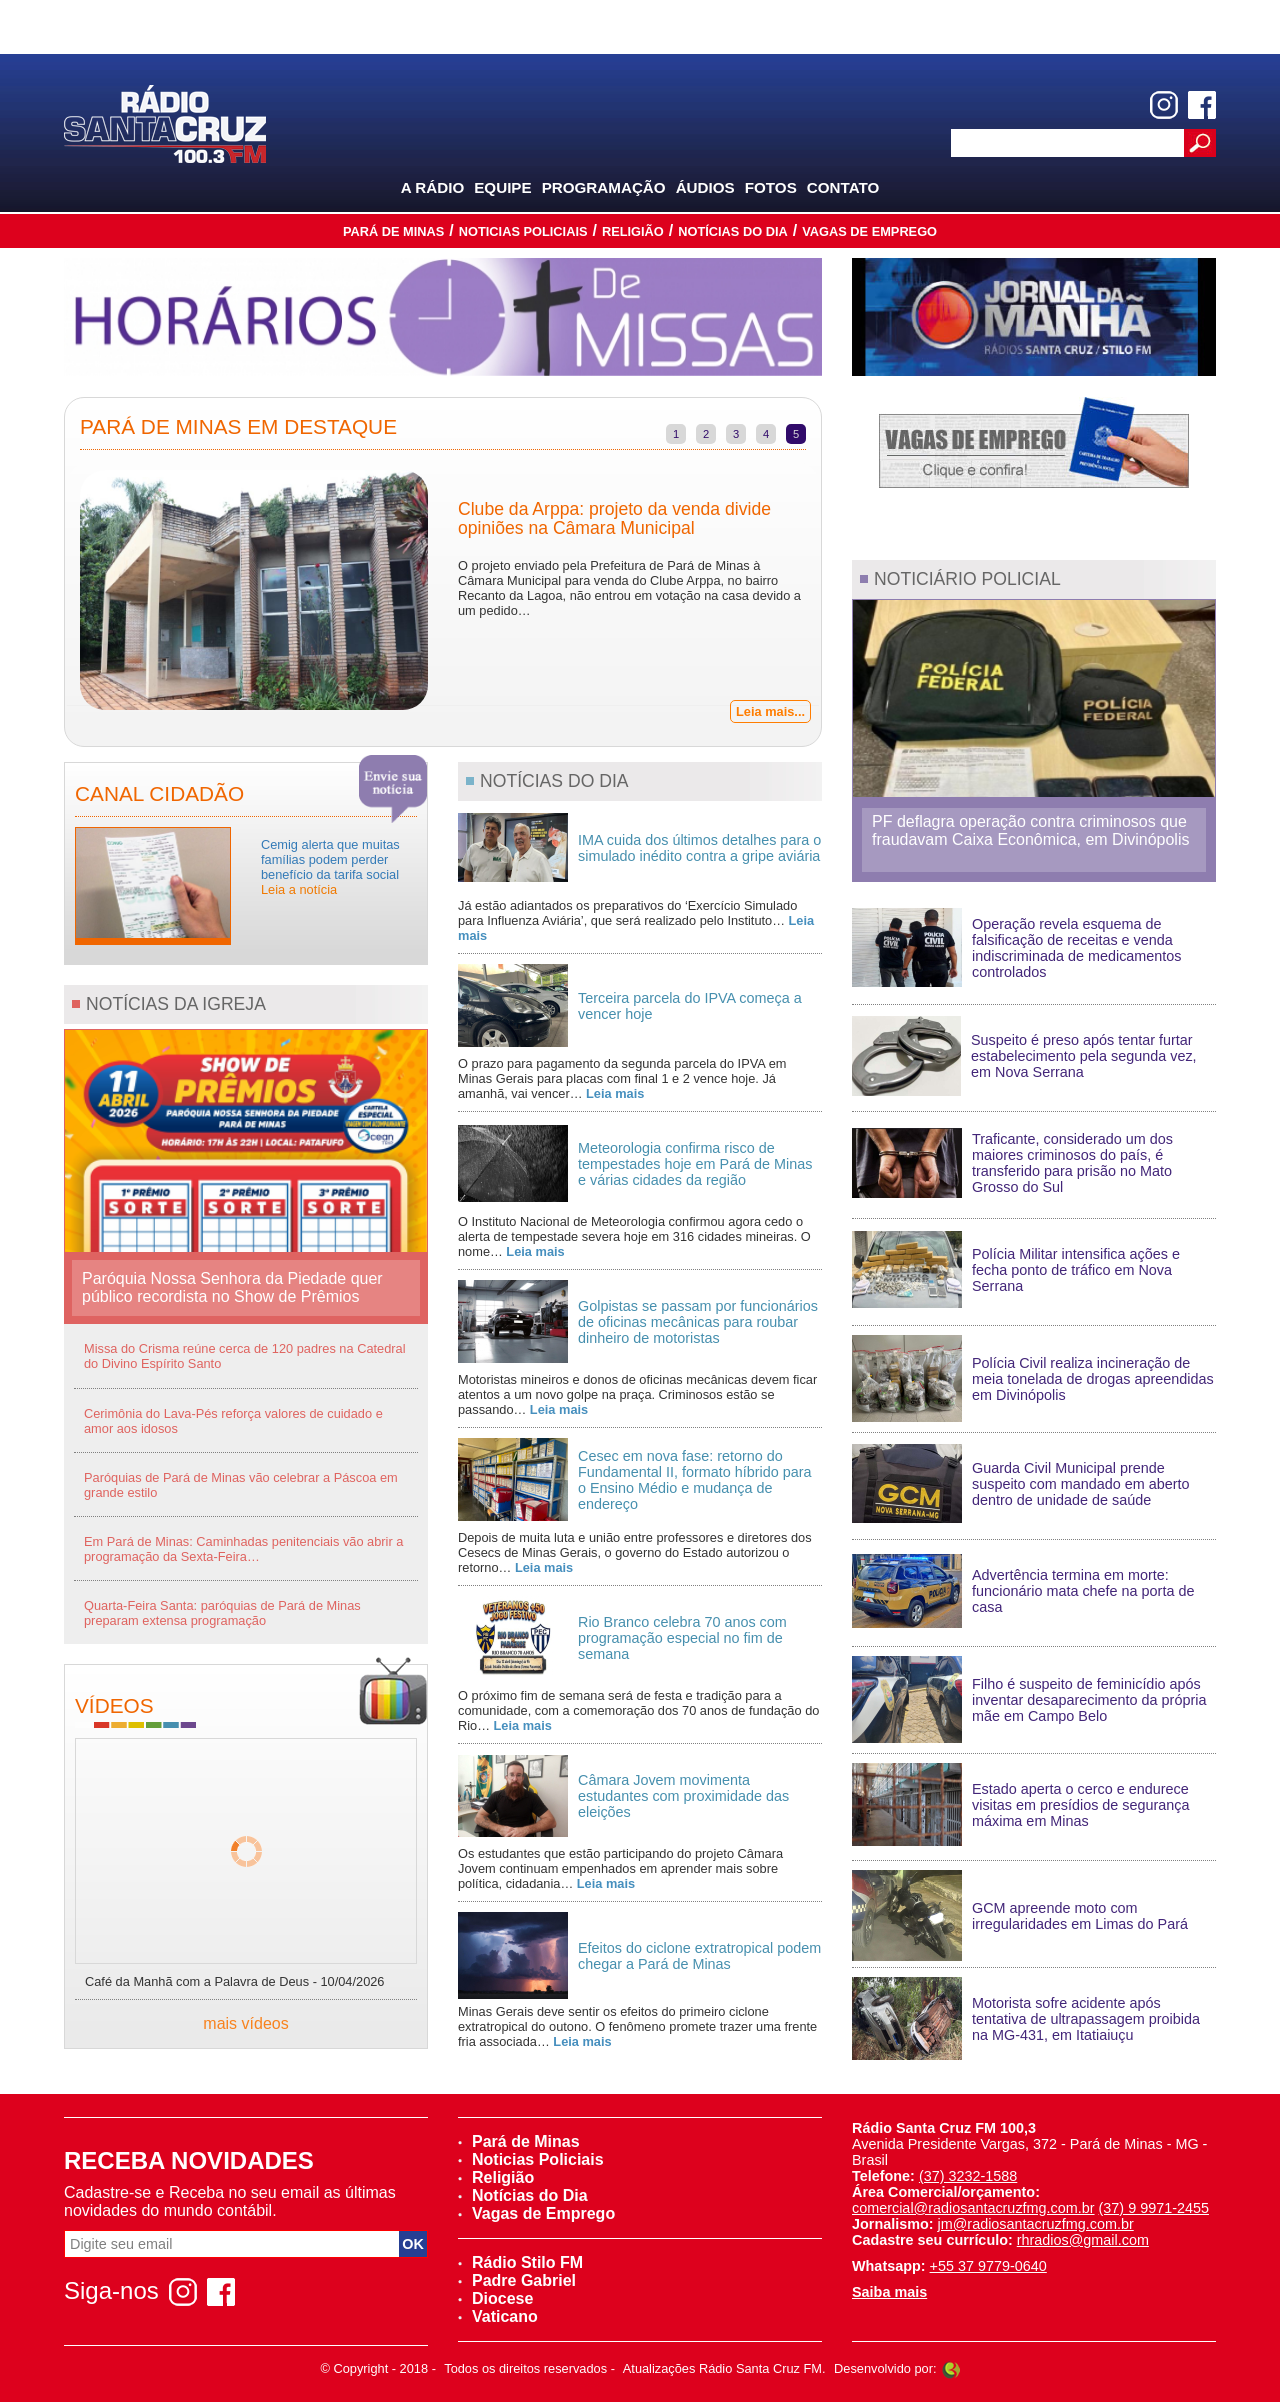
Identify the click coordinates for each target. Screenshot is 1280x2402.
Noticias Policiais (523, 231)
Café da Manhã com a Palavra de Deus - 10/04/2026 (235, 1981)
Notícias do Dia (733, 231)
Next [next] (836, 592)
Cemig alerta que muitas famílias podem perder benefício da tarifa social (330, 867)
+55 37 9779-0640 (988, 2266)
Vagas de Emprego (869, 231)
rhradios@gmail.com (1083, 2240)
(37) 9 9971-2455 (1154, 2208)
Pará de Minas (393, 231)
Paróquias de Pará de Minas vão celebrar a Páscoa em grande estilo (241, 1485)
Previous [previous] (50, 592)
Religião (633, 231)
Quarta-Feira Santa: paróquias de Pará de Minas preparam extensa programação (222, 1613)
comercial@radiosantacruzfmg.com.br (973, 2208)
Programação (604, 187)
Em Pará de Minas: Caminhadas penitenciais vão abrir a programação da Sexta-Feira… (243, 1549)
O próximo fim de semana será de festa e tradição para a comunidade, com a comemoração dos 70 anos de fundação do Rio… (638, 1710)
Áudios (705, 187)
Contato (843, 187)
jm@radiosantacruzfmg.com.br (1036, 2224)
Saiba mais (889, 2292)
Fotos (771, 187)
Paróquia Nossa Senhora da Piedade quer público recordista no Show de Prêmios (232, 1287)
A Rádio (433, 187)
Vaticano (498, 2316)
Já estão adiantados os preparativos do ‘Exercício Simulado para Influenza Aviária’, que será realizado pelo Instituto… (636, 920)
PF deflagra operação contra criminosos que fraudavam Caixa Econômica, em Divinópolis (1030, 830)
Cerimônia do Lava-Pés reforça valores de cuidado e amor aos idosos (233, 1421)
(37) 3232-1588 (968, 2176)
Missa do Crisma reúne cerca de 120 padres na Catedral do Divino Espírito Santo (245, 1356)
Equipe (502, 187)
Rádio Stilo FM (520, 2262)
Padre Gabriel (517, 2280)
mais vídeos (245, 2023)
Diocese (495, 2298)
